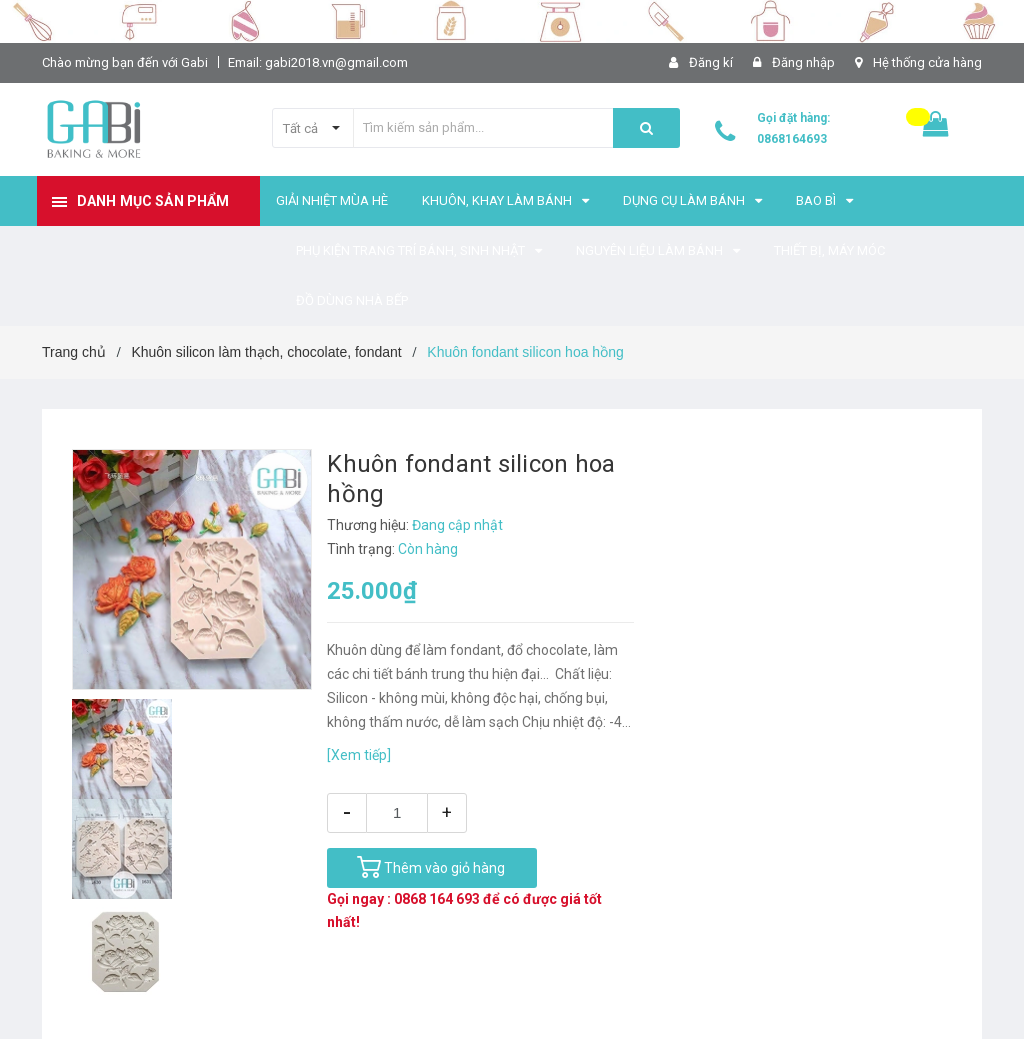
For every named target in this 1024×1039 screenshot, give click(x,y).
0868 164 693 (437, 899)
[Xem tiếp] (359, 755)
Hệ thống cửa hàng (927, 62)
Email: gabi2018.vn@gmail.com (318, 62)
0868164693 (792, 139)
